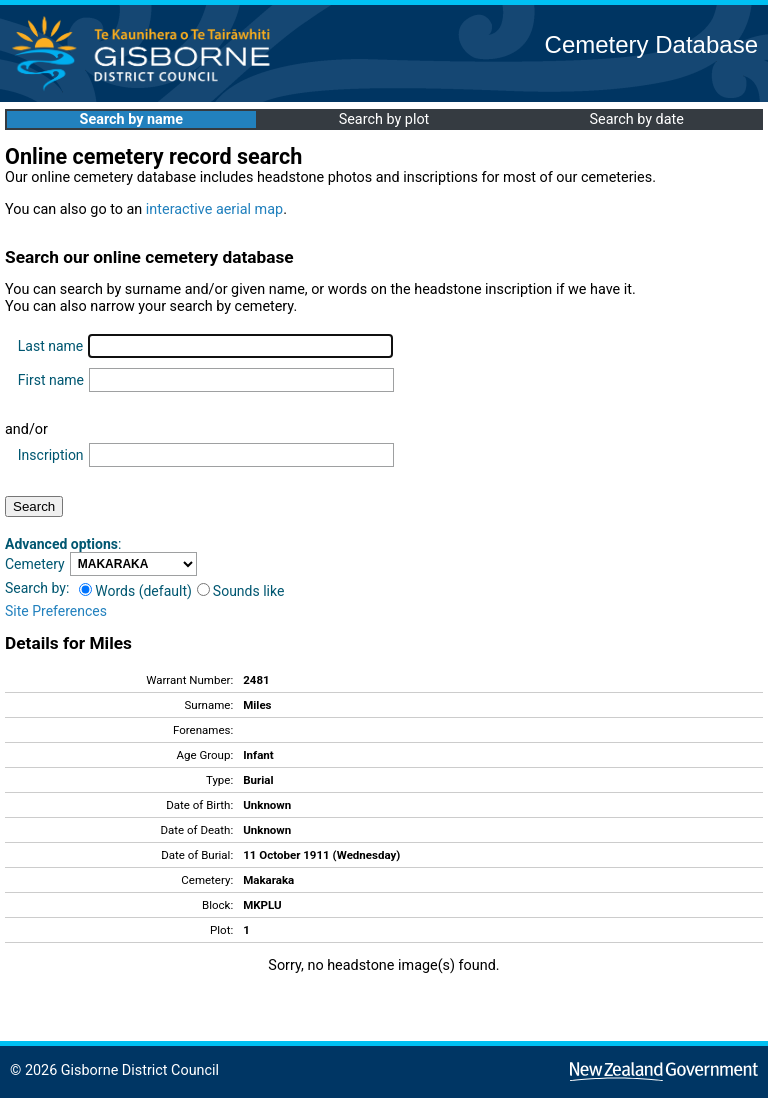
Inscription (51, 455)
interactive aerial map (214, 209)
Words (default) (135, 591)
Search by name (131, 119)
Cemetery (35, 564)
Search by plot (384, 119)
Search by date (636, 119)
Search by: (37, 588)
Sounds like (241, 591)
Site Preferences (56, 611)
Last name (50, 346)
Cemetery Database (651, 44)
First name (51, 380)
